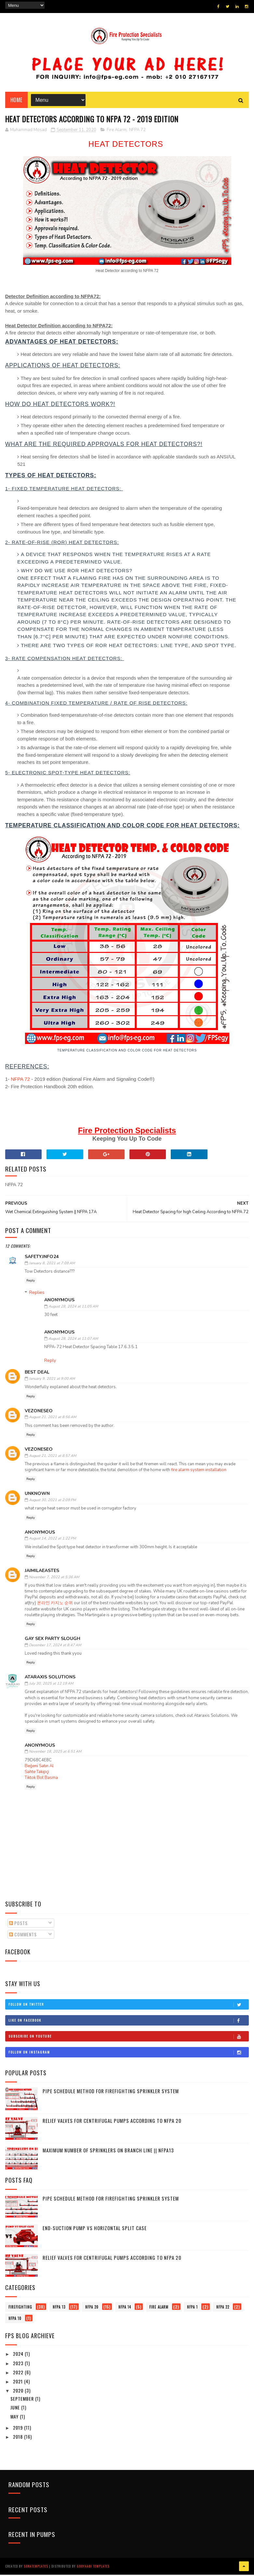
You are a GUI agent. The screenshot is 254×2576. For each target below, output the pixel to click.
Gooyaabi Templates (93, 2567)
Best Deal (37, 1374)
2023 (19, 2365)
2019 (18, 2429)
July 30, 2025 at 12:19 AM (51, 1685)
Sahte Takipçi (37, 1774)
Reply (30, 1282)
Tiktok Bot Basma (41, 1780)
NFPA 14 (124, 2309)
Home (16, 101)
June (15, 2409)
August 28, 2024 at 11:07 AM (73, 1340)
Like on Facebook (128, 2022)
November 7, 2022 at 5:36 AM (54, 1579)
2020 (19, 2392)
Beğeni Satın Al (39, 1768)
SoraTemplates (36, 2567)
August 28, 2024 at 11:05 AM (73, 1308)
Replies (37, 1294)
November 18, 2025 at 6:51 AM (55, 1753)
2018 (18, 2438)
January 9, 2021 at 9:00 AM (52, 1380)
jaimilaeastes (42, 1572)
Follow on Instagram (128, 2054)
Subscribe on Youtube (128, 2038)
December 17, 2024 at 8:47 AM (55, 1647)
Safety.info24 (42, 1258)
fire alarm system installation (198, 1472)
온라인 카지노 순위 (55, 1605)
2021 (18, 2383)
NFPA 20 (92, 2309)
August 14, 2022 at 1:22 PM (52, 1540)
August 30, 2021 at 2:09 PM (52, 1501)
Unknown (37, 1496)
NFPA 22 (222, 2309)
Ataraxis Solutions (50, 1679)
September (22, 2400)
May (15, 2418)
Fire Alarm (117, 132)
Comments (23, 1936)
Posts (18, 1924)
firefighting (20, 2309)
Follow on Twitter (128, 2006)
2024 (19, 2355)
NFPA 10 (14, 2320)
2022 (19, 2374)
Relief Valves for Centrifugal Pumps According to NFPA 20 (112, 2122)
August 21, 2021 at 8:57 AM (52, 1457)
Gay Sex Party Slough (52, 1640)
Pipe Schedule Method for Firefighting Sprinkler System (111, 2092)
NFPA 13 (59, 2309)
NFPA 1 (192, 2309)
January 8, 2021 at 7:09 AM (52, 1265)
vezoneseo (39, 1413)
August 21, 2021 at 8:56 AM (52, 1419)
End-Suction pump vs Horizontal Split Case (95, 2229)
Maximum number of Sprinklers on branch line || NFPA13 (108, 2152)
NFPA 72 (137, 132)
